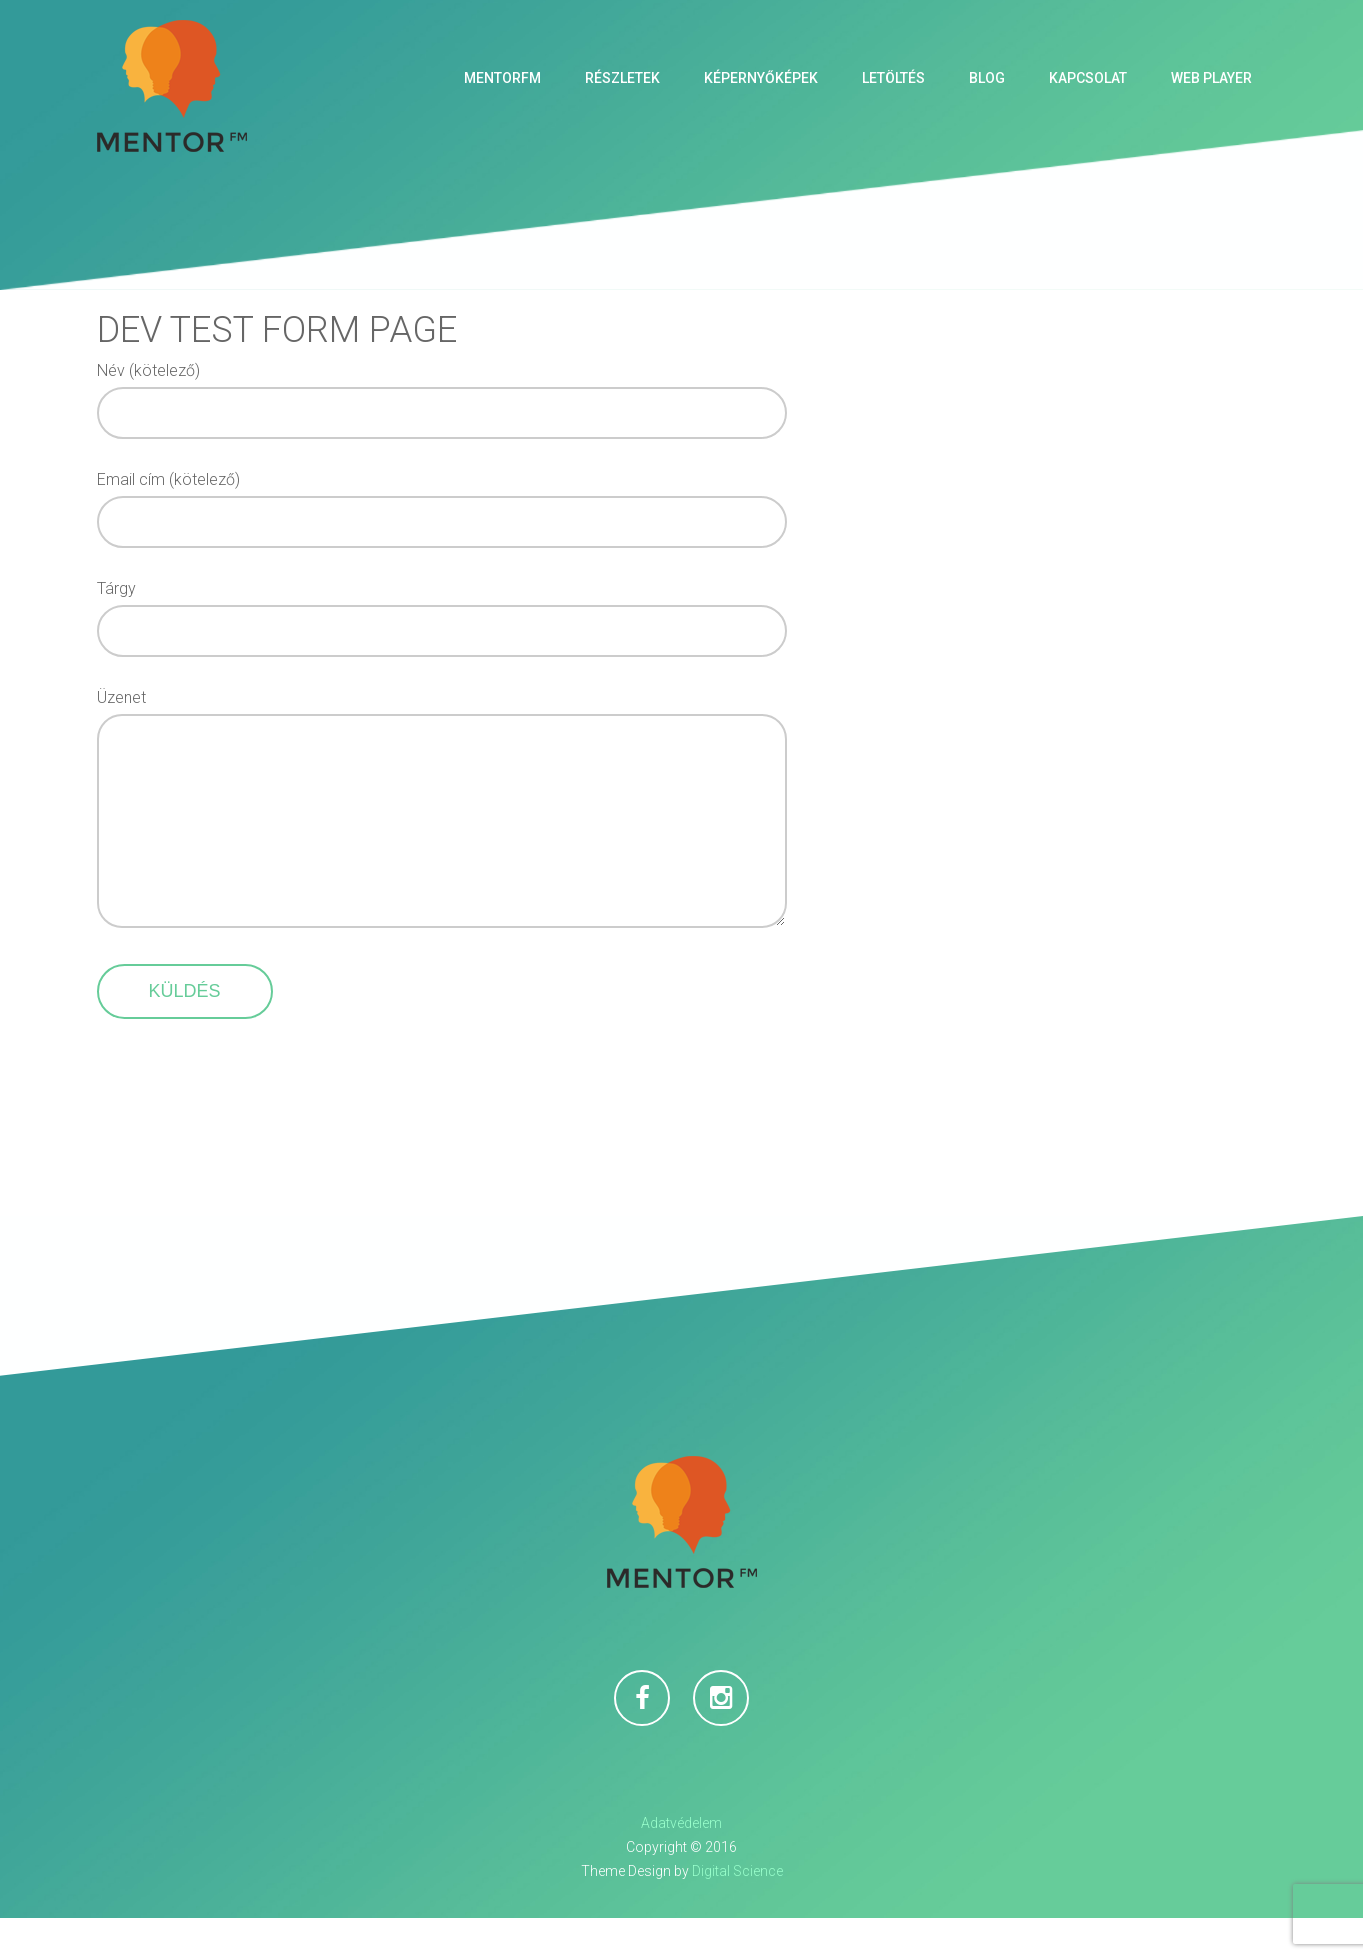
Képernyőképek (761, 78)
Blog (987, 78)
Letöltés (893, 78)
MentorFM (502, 78)
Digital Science (737, 1911)
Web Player (1211, 78)
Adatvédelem (681, 1863)
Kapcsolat (1088, 78)
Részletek (622, 78)
